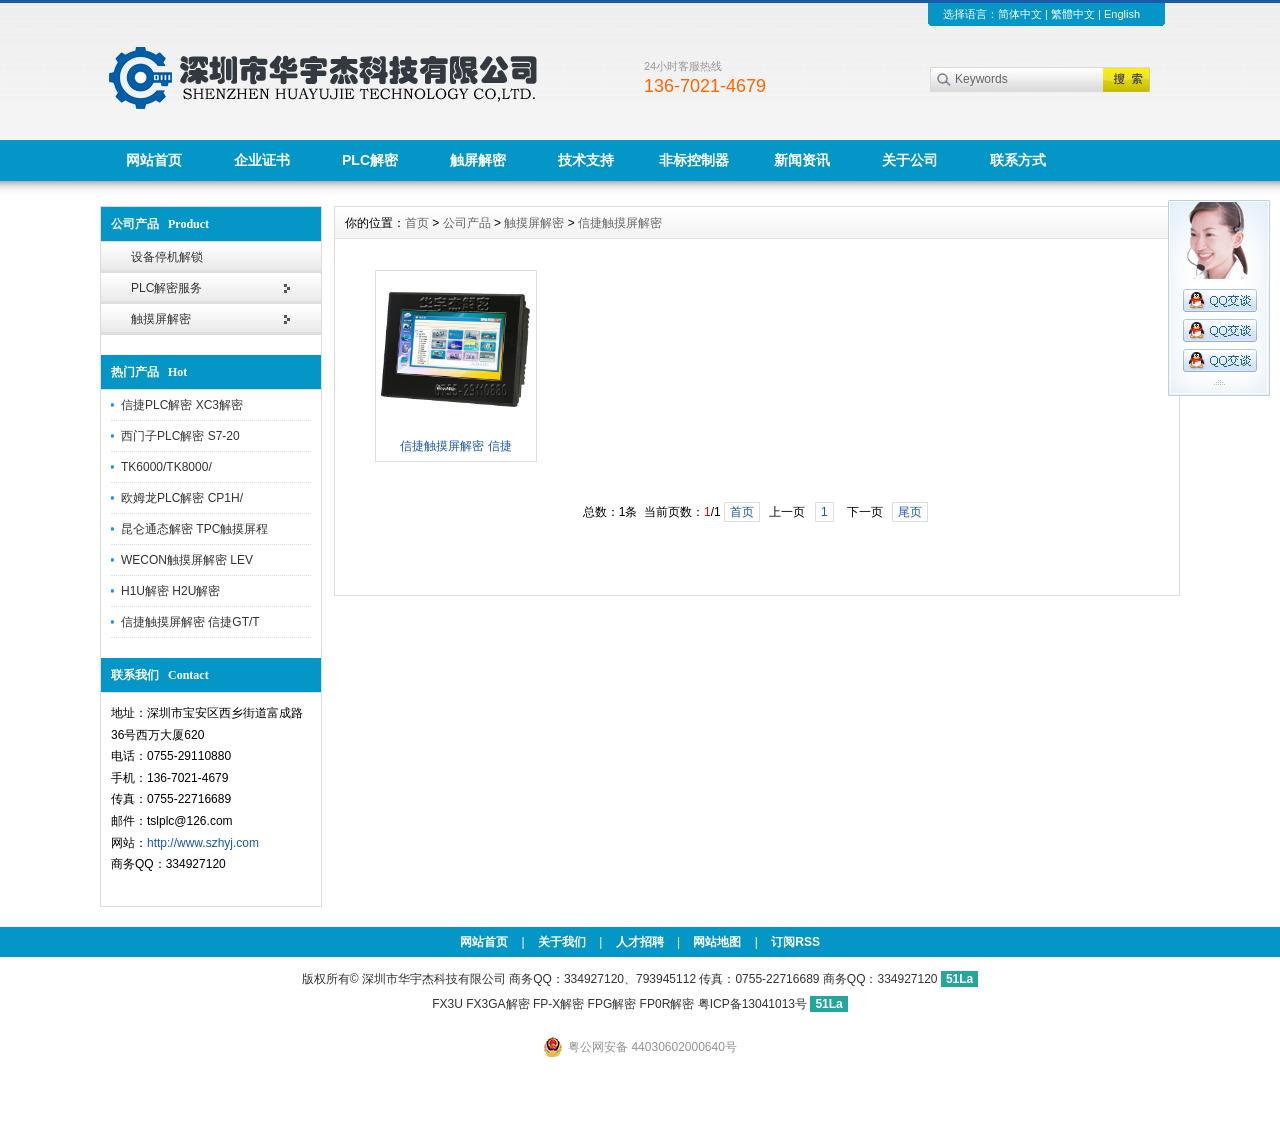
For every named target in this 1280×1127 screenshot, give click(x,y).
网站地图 (717, 942)
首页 (417, 223)
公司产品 (467, 223)
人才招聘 (640, 942)
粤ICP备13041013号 (754, 1004)
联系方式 (1018, 160)
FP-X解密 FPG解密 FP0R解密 (613, 1004)
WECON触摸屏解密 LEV (187, 560)
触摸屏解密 (161, 319)
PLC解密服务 (166, 288)
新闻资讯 (802, 160)
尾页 (910, 512)
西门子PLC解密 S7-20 (180, 436)
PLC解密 (370, 160)
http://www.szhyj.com (203, 843)
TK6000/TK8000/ (166, 467)
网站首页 (154, 160)
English (1122, 14)
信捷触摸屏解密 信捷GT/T (190, 622)
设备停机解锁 (167, 257)
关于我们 (562, 942)
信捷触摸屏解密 (620, 223)
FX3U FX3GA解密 (480, 1004)
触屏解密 (478, 160)
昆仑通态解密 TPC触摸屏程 (194, 529)
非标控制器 (694, 160)
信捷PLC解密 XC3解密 (182, 405)
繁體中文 (1073, 14)
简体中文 (1020, 14)
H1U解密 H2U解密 (170, 591)
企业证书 (262, 160)
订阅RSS (795, 942)
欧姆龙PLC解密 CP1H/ (182, 498)
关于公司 (910, 160)
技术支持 (586, 160)
